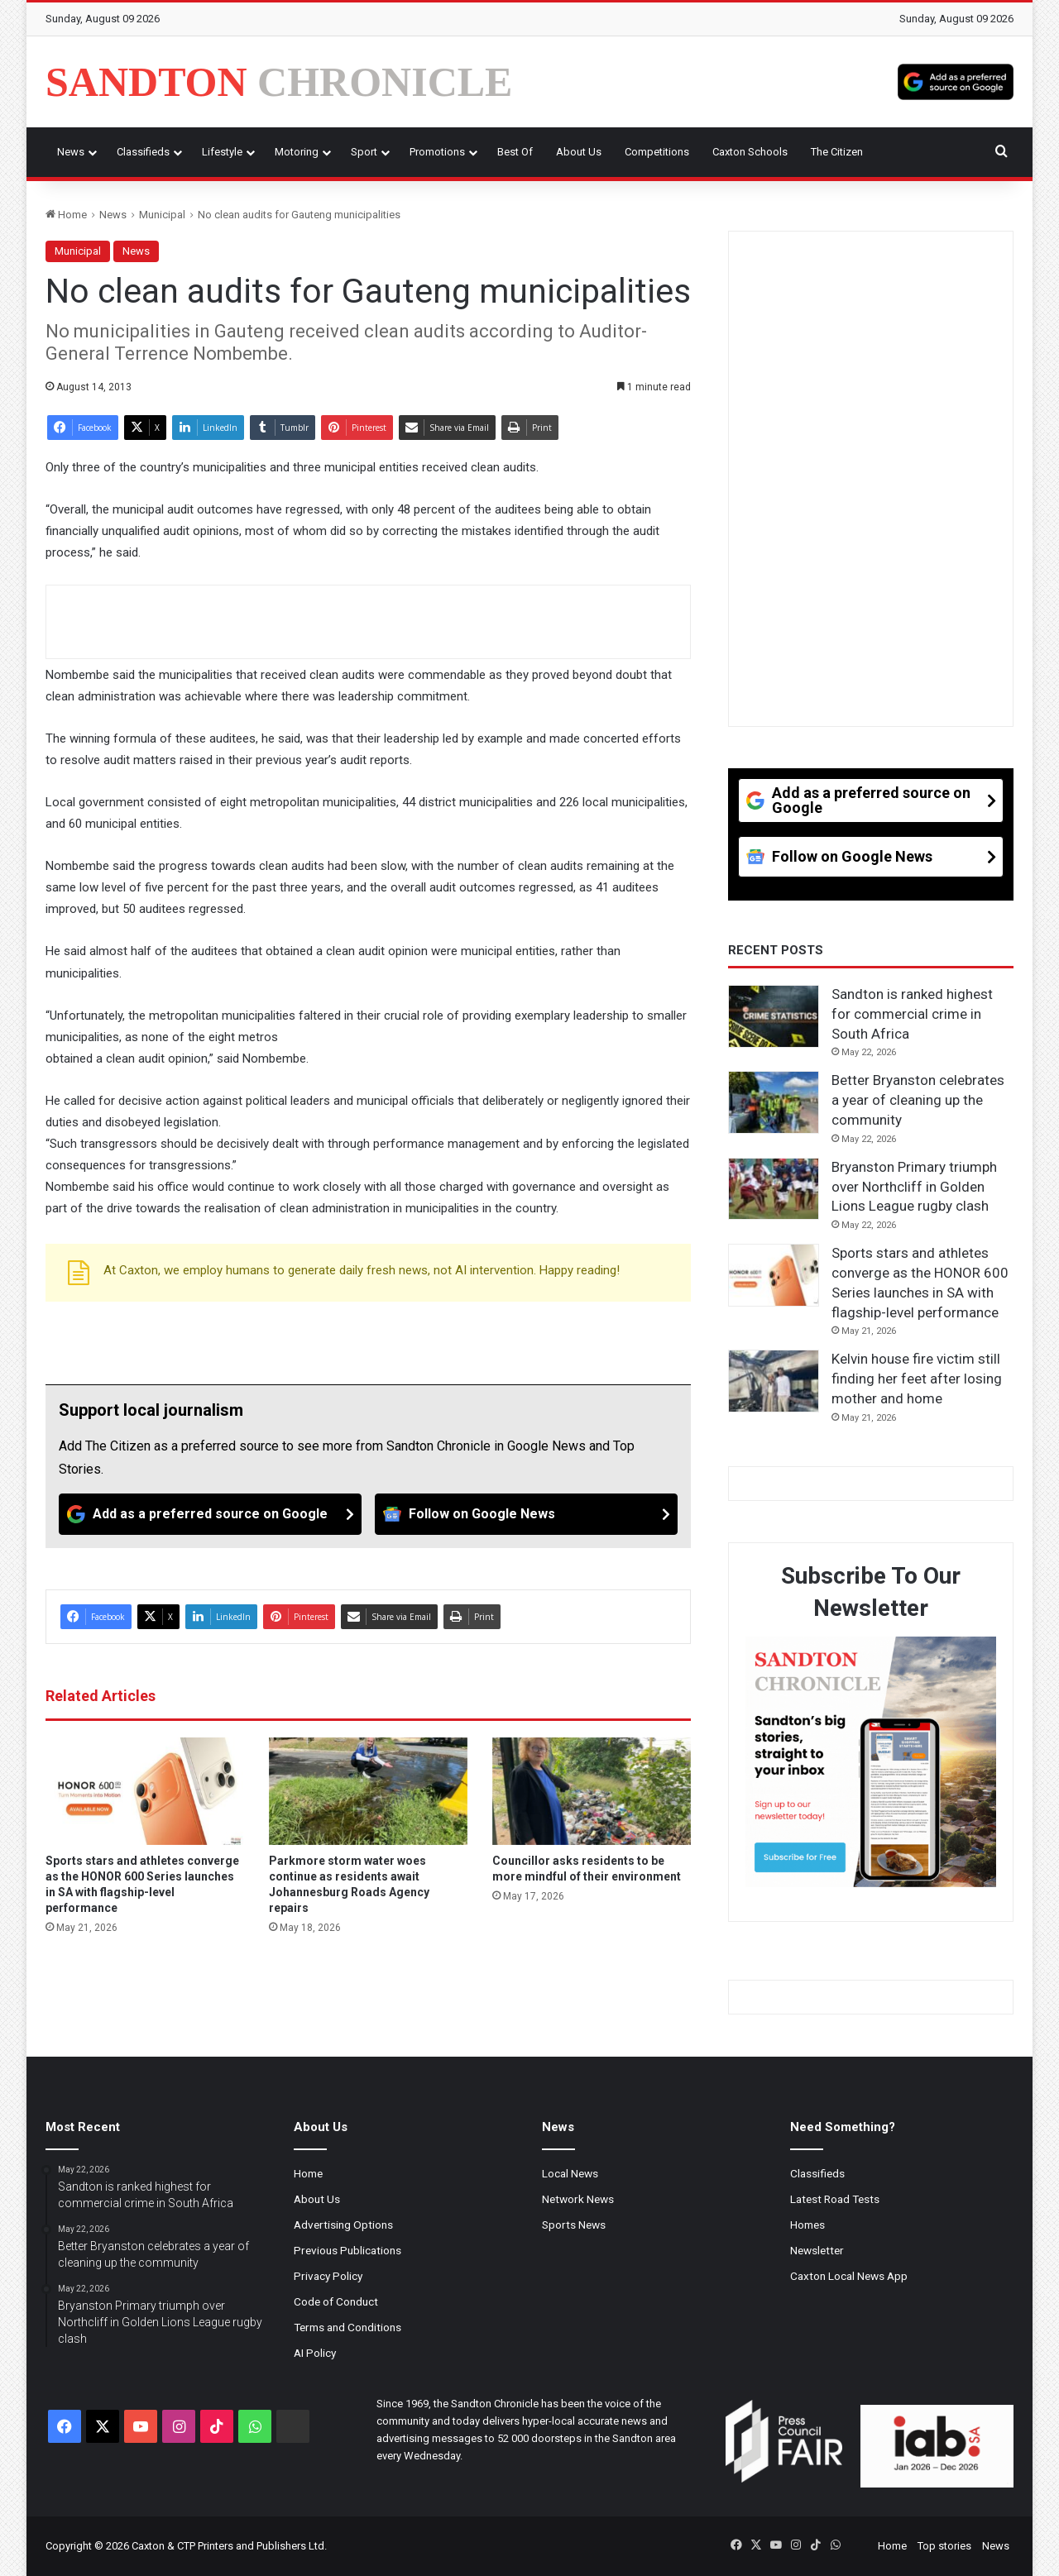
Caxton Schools (750, 152)
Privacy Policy (328, 2275)
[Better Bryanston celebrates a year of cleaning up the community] (773, 1102)
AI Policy (315, 2352)
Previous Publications (347, 2250)
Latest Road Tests (834, 2199)
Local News (570, 2173)
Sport (364, 152)
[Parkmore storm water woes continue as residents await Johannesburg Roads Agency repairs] (368, 1791)
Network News (578, 2199)
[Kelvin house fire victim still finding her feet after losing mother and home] (773, 1381)
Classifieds (143, 152)
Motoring (297, 152)
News (70, 152)
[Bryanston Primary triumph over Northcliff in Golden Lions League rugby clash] (773, 1189)
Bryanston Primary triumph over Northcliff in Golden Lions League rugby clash (914, 1187)
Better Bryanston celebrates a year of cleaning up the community (917, 1100)
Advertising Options (343, 2224)
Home (66, 214)
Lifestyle (222, 152)
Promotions (437, 152)
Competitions (657, 152)
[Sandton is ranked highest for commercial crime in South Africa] (773, 1016)
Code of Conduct (336, 2301)
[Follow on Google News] (526, 1514)
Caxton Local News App (849, 2275)
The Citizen (837, 152)
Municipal (162, 214)
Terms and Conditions (347, 2327)
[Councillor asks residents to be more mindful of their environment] (591, 1791)
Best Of (515, 152)
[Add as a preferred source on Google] (955, 82)
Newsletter (817, 2250)
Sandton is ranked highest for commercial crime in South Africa (912, 1014)
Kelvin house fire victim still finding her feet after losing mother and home (916, 1378)
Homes (807, 2224)
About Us (578, 152)
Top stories (944, 2546)
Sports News (574, 2224)
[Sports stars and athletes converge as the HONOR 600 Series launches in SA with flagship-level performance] (145, 1791)
